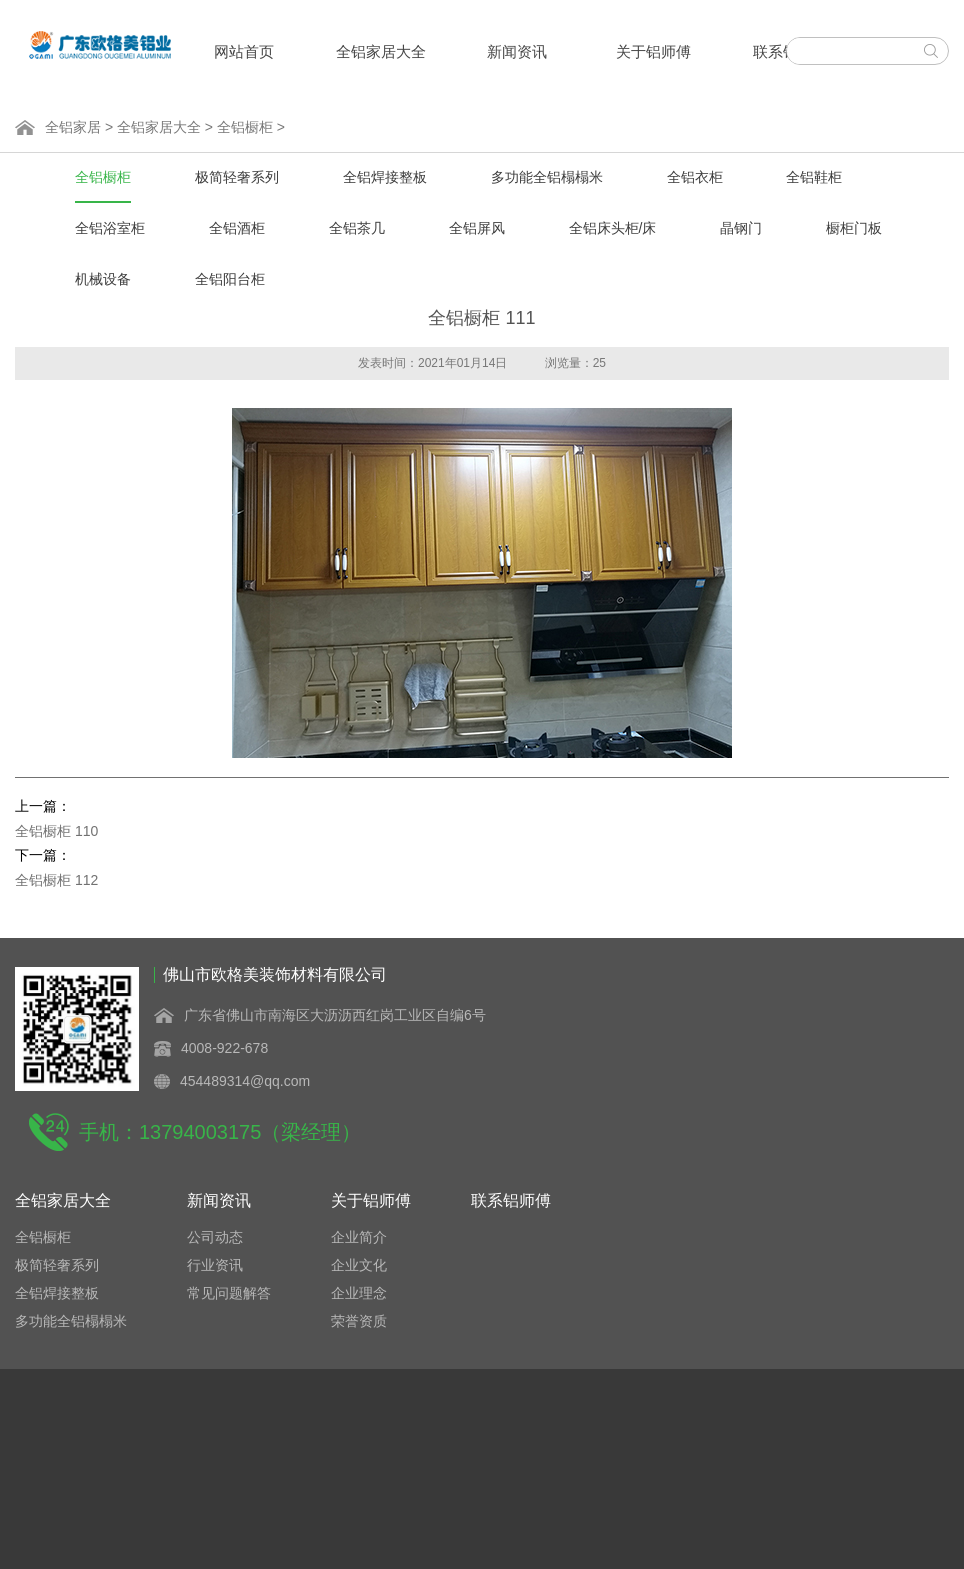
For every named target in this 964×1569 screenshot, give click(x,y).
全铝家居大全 (381, 51)
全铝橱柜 (245, 127)
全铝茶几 (357, 228)
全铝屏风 (477, 228)
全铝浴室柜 (110, 228)
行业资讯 (215, 1265)
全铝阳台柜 (230, 279)
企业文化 (359, 1265)
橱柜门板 (854, 228)
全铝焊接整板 (385, 177)
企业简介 (359, 1237)
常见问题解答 (229, 1293)
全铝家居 (73, 127)
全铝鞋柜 (814, 177)
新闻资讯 (517, 51)
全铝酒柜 (237, 228)
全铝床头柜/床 (613, 228)
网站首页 (244, 51)
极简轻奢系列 (237, 177)
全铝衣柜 (695, 177)
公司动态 (215, 1237)
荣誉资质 (359, 1321)
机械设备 (103, 279)
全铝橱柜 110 (56, 831)
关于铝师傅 (653, 51)
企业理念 (359, 1293)
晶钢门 (741, 228)
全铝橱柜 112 (56, 880)
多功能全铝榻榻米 (547, 177)
